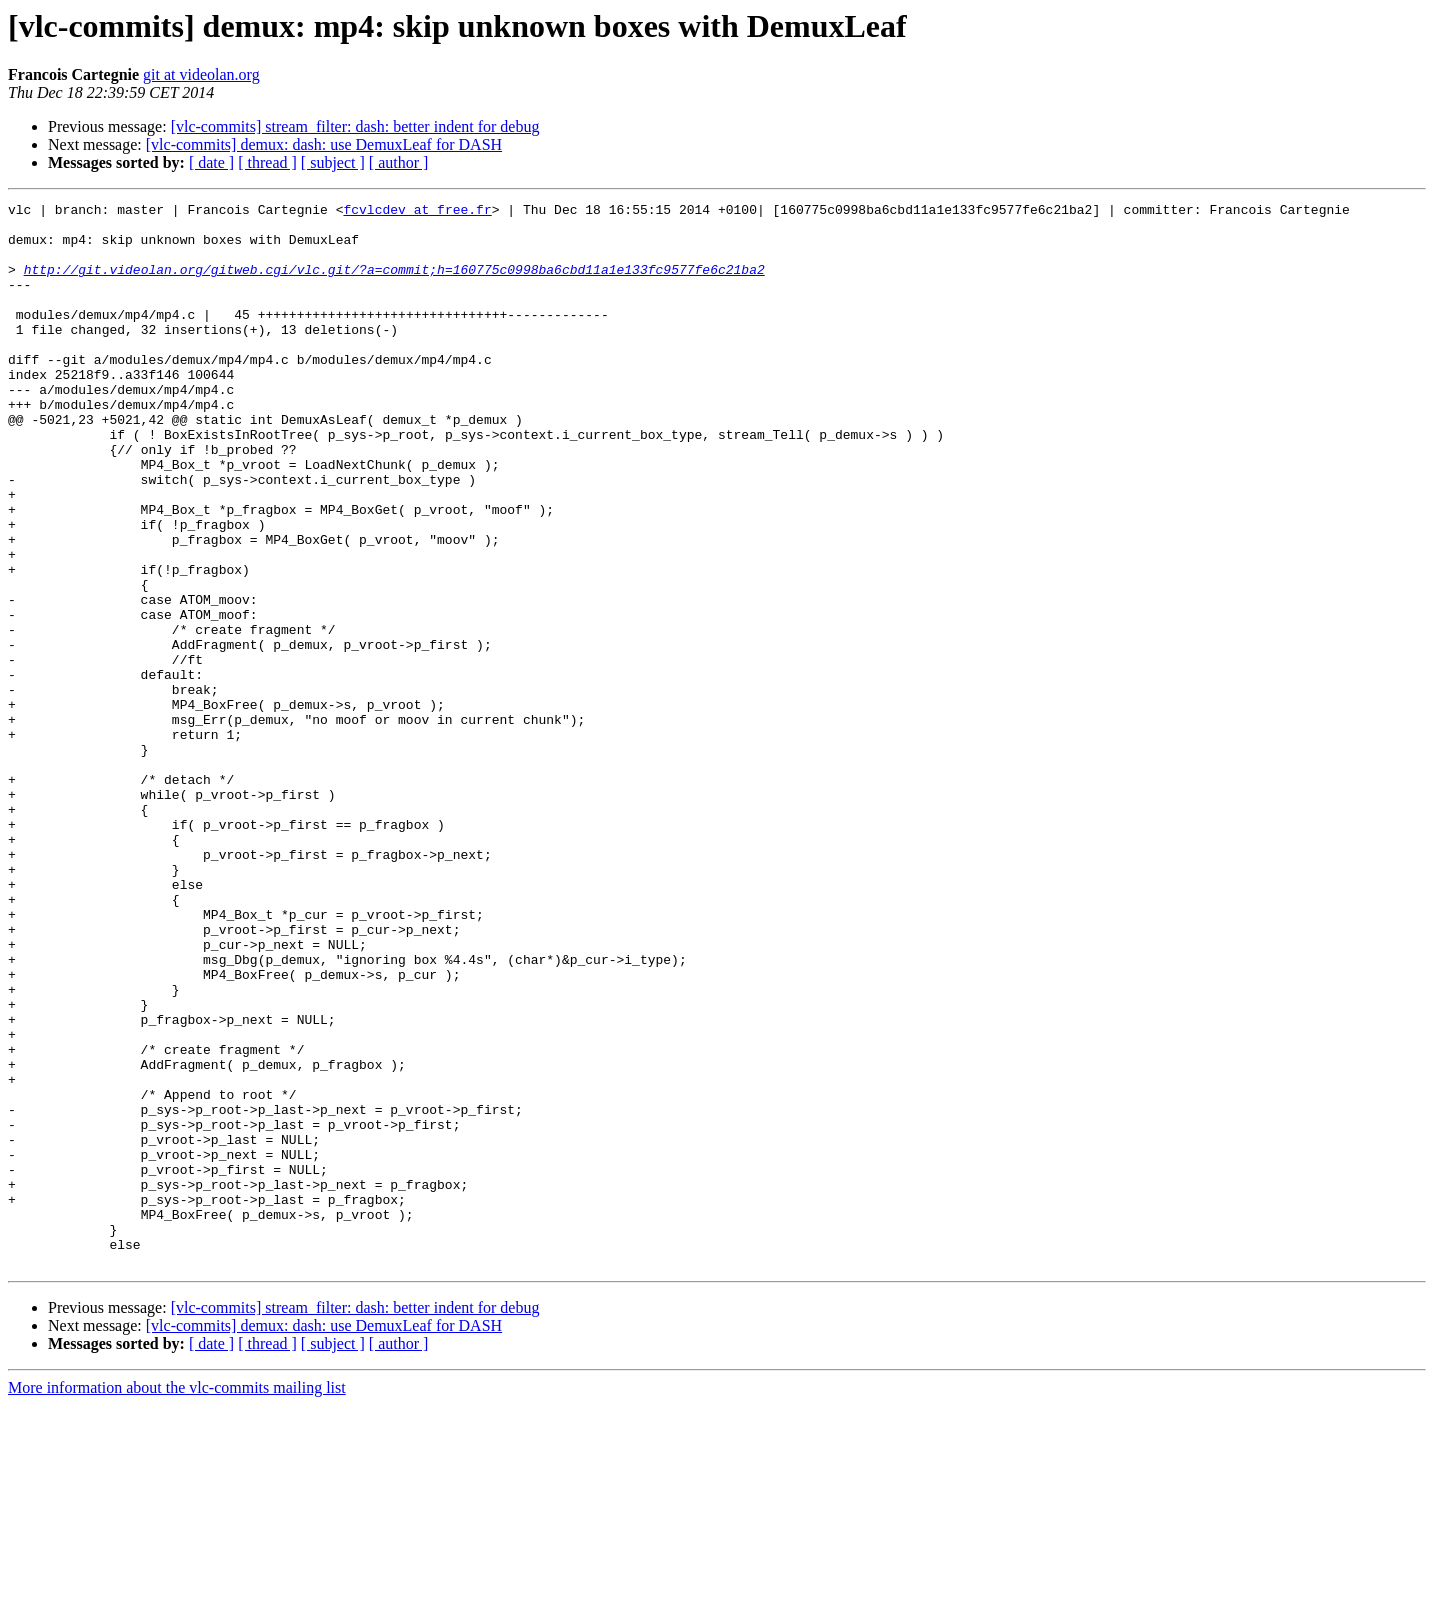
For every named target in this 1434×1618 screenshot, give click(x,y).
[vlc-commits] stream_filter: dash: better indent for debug (355, 126)
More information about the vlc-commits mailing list (177, 1600)
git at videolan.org (201, 74)
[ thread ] (267, 162)
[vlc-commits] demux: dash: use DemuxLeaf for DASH (324, 144)
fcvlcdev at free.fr (417, 212)
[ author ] (399, 162)
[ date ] (211, 162)
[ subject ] (333, 162)
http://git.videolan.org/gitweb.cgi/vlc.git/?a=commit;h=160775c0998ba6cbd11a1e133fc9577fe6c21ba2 (394, 284)
